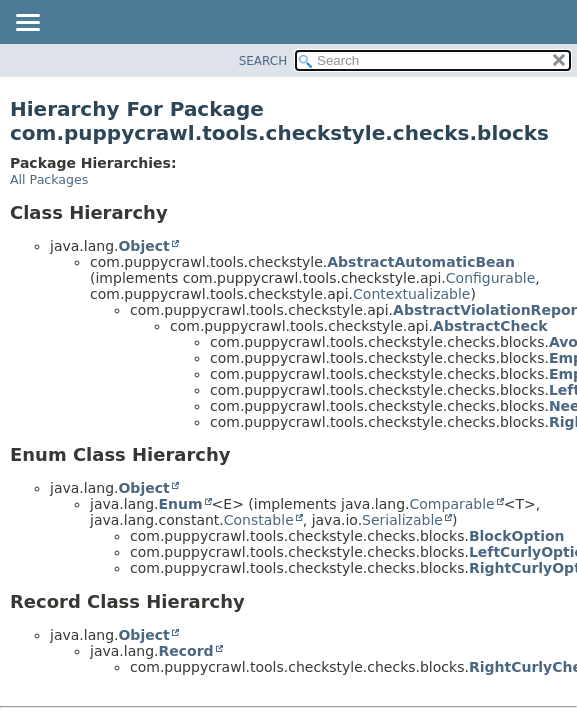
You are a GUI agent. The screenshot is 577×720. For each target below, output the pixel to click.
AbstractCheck (490, 326)
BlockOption (517, 536)
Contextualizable (411, 294)
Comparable (452, 504)
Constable (259, 520)
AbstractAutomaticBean (421, 262)
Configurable (491, 278)
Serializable (402, 520)
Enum (180, 504)
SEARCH (263, 61)
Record (185, 651)
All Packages (49, 179)
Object (143, 246)
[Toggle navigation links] (27, 24)
